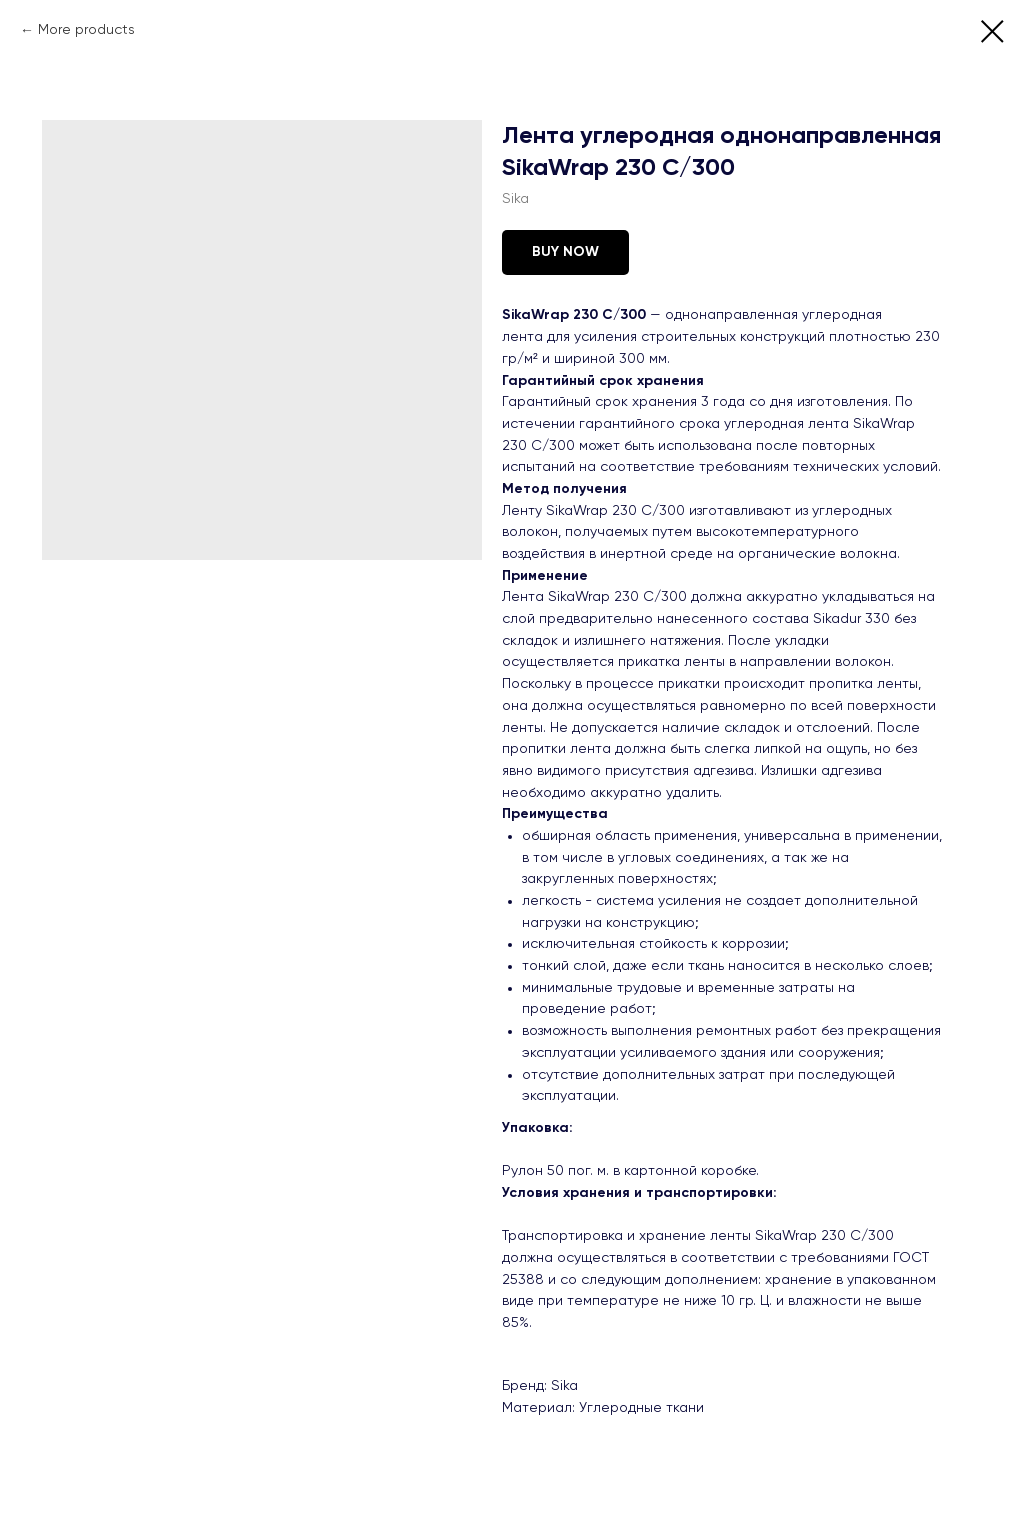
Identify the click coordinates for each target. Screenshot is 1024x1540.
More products (86, 30)
